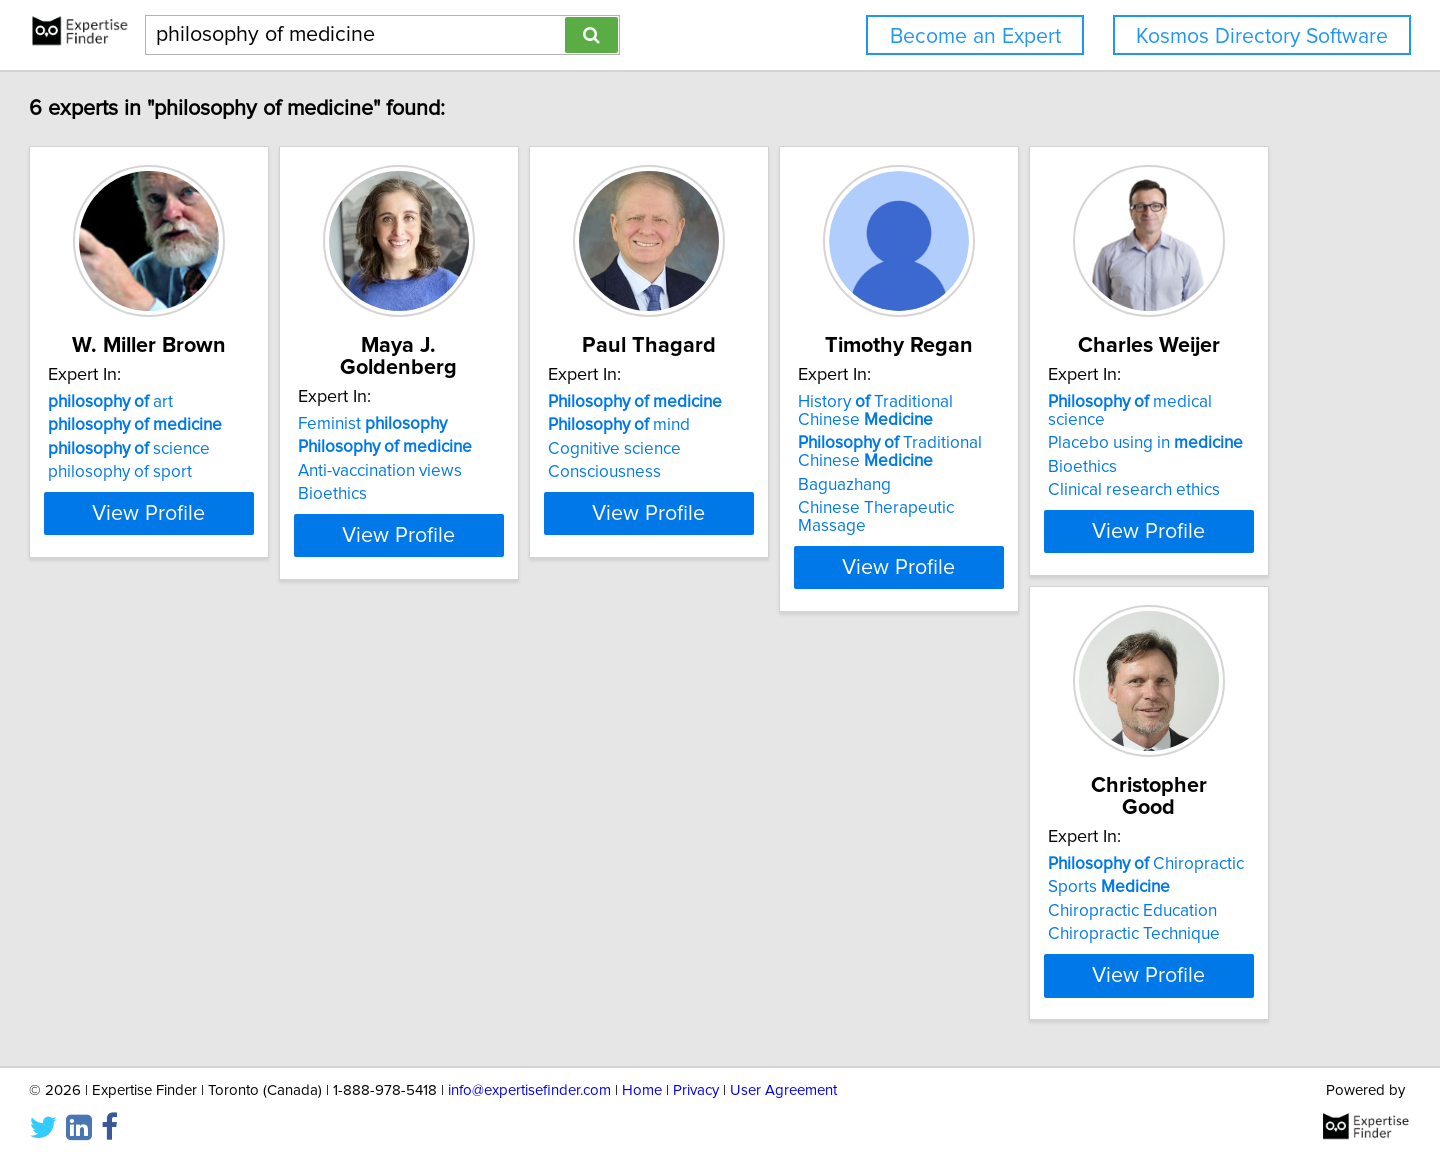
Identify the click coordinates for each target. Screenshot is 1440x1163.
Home (642, 1122)
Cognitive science (805, 449)
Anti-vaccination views (521, 449)
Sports (500, 883)
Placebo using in (236, 883)
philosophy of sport (211, 472)
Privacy (696, 1122)
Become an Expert (975, 36)
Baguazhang (1085, 485)
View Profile (265, 549)
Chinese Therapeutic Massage (1153, 508)
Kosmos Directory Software (1262, 36)
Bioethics (473, 472)
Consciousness (795, 472)
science (220, 449)
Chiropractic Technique (525, 930)
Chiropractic (537, 860)
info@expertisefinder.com (529, 1122)
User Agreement (783, 1122)
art (201, 402)
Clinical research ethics (225, 930)
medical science (251, 860)
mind (810, 425)
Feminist (513, 402)
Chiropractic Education (523, 907)
